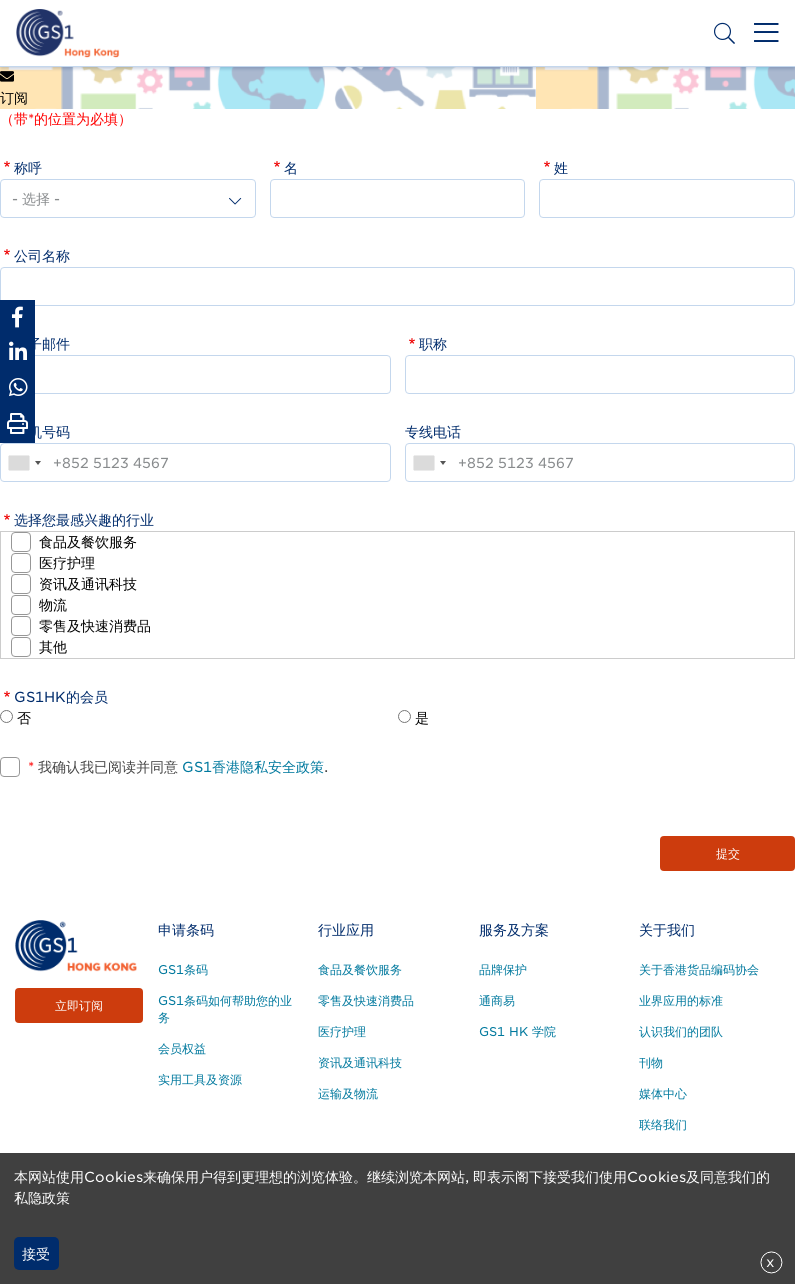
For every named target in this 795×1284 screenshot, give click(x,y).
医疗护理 (67, 563)
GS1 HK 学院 (517, 1031)
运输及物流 (348, 1093)
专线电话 (433, 432)
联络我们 (663, 1124)
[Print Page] (17, 424)
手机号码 (42, 432)
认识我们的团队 (681, 1031)
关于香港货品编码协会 (699, 969)
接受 (36, 1254)
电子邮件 (42, 344)
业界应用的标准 (681, 1000)
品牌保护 (503, 969)
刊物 (651, 1062)
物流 (53, 605)
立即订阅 (79, 1005)
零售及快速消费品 (95, 626)
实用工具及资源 (200, 1079)
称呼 (28, 168)
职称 (433, 344)
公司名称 (42, 256)
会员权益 (182, 1048)
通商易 (497, 1000)
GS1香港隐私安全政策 (251, 767)
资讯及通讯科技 (88, 584)
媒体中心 (663, 1093)
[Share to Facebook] (17, 317)
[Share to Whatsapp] (17, 387)
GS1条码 (183, 969)
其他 (53, 647)
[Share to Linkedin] (17, 352)
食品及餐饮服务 (88, 542)
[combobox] (24, 462)
